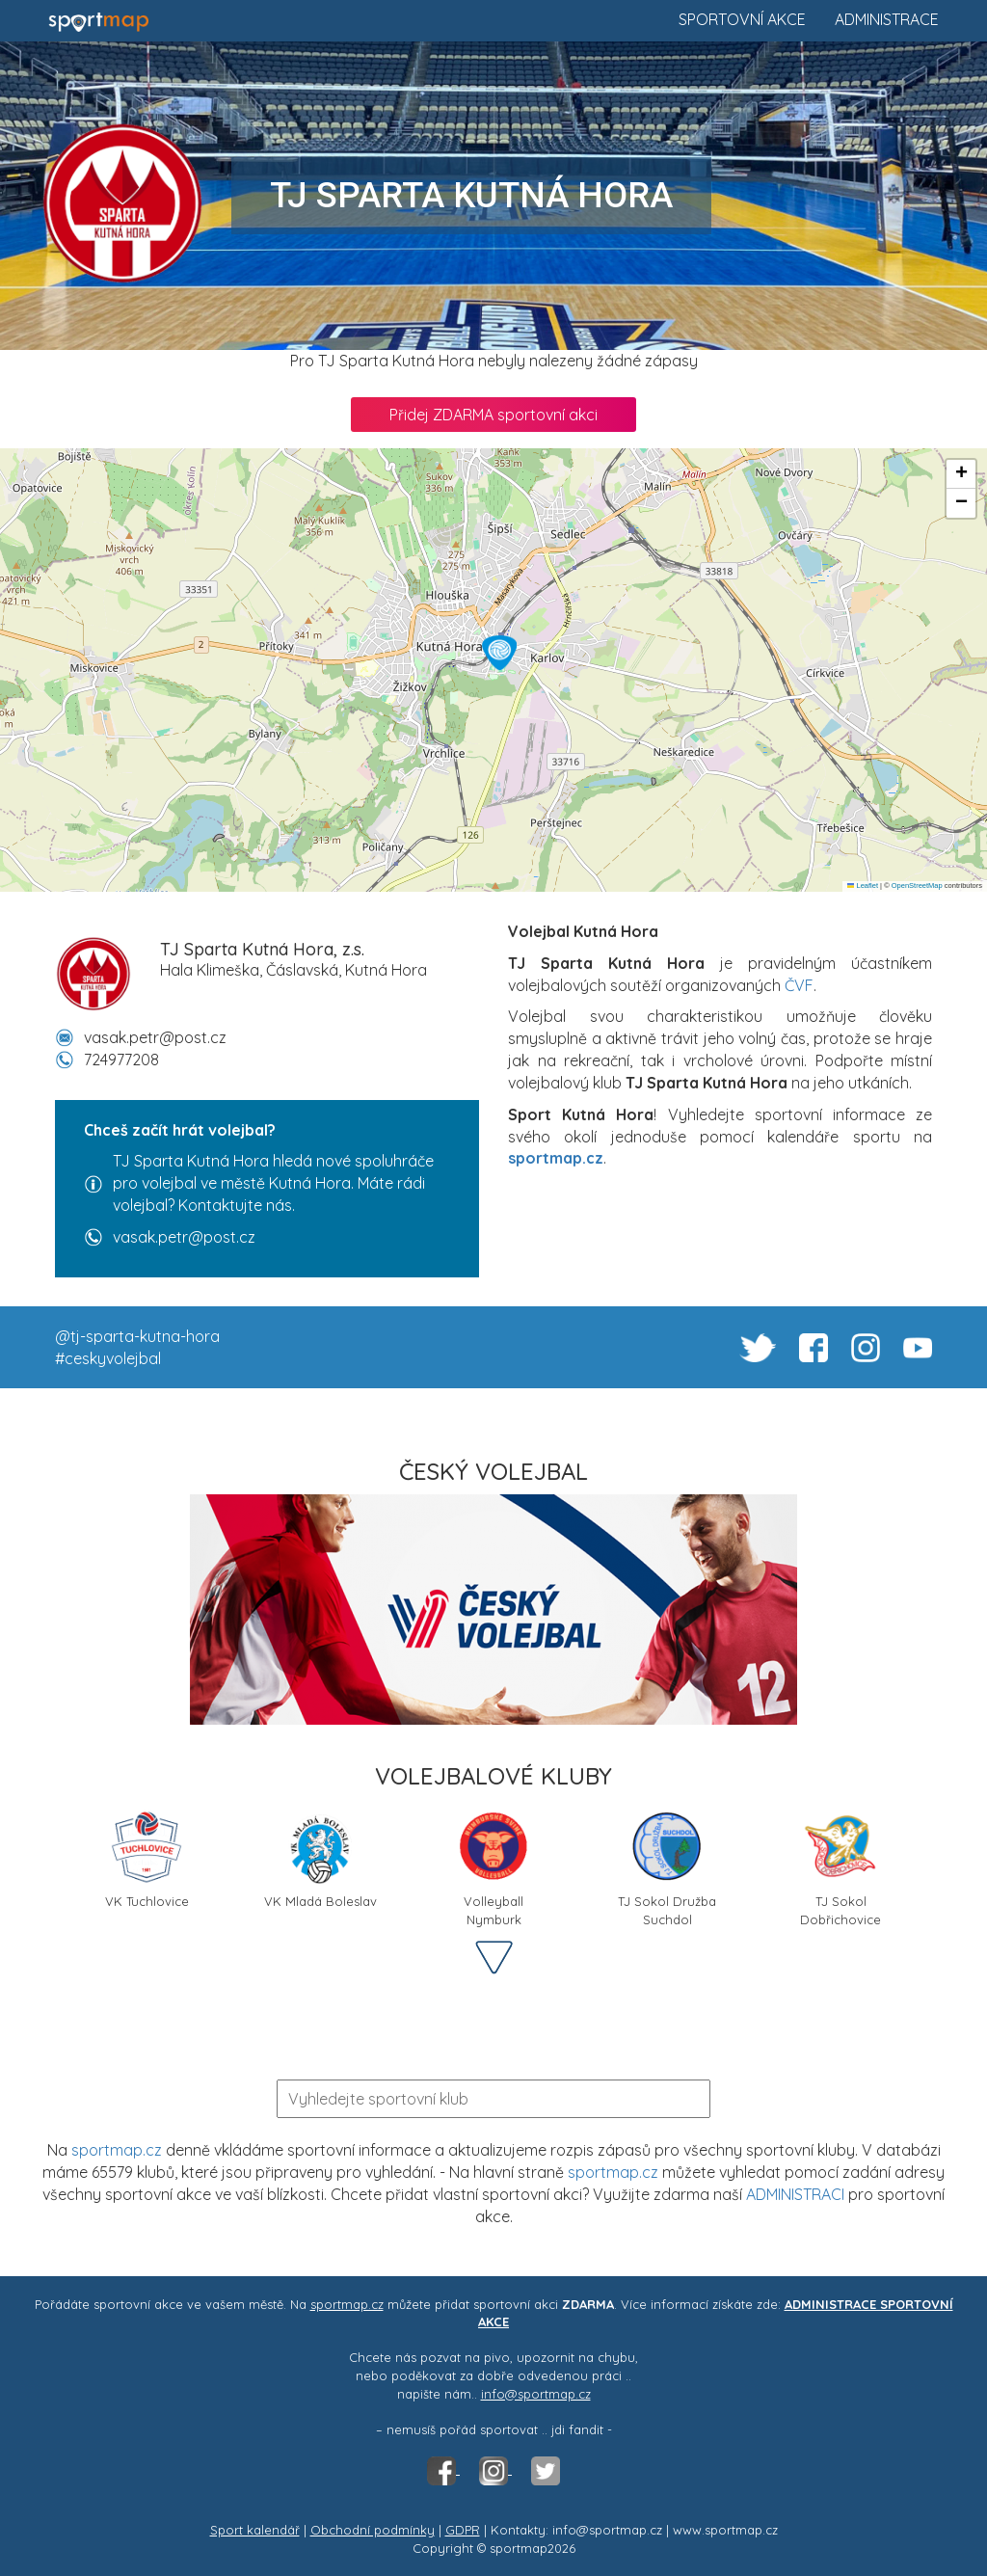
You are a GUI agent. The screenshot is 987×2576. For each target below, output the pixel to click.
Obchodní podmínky (372, 2529)
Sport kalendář (255, 2529)
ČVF (799, 985)
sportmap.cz (116, 2150)
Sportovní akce (742, 19)
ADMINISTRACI (795, 2194)
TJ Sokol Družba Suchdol (667, 1865)
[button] (499, 652)
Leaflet (862, 885)
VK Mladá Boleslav (320, 1858)
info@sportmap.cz (536, 2394)
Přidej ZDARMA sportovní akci (493, 414)
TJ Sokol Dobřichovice (840, 1865)
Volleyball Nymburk (493, 1865)
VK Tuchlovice (147, 1858)
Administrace (887, 19)
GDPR (462, 2529)
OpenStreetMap (917, 885)
